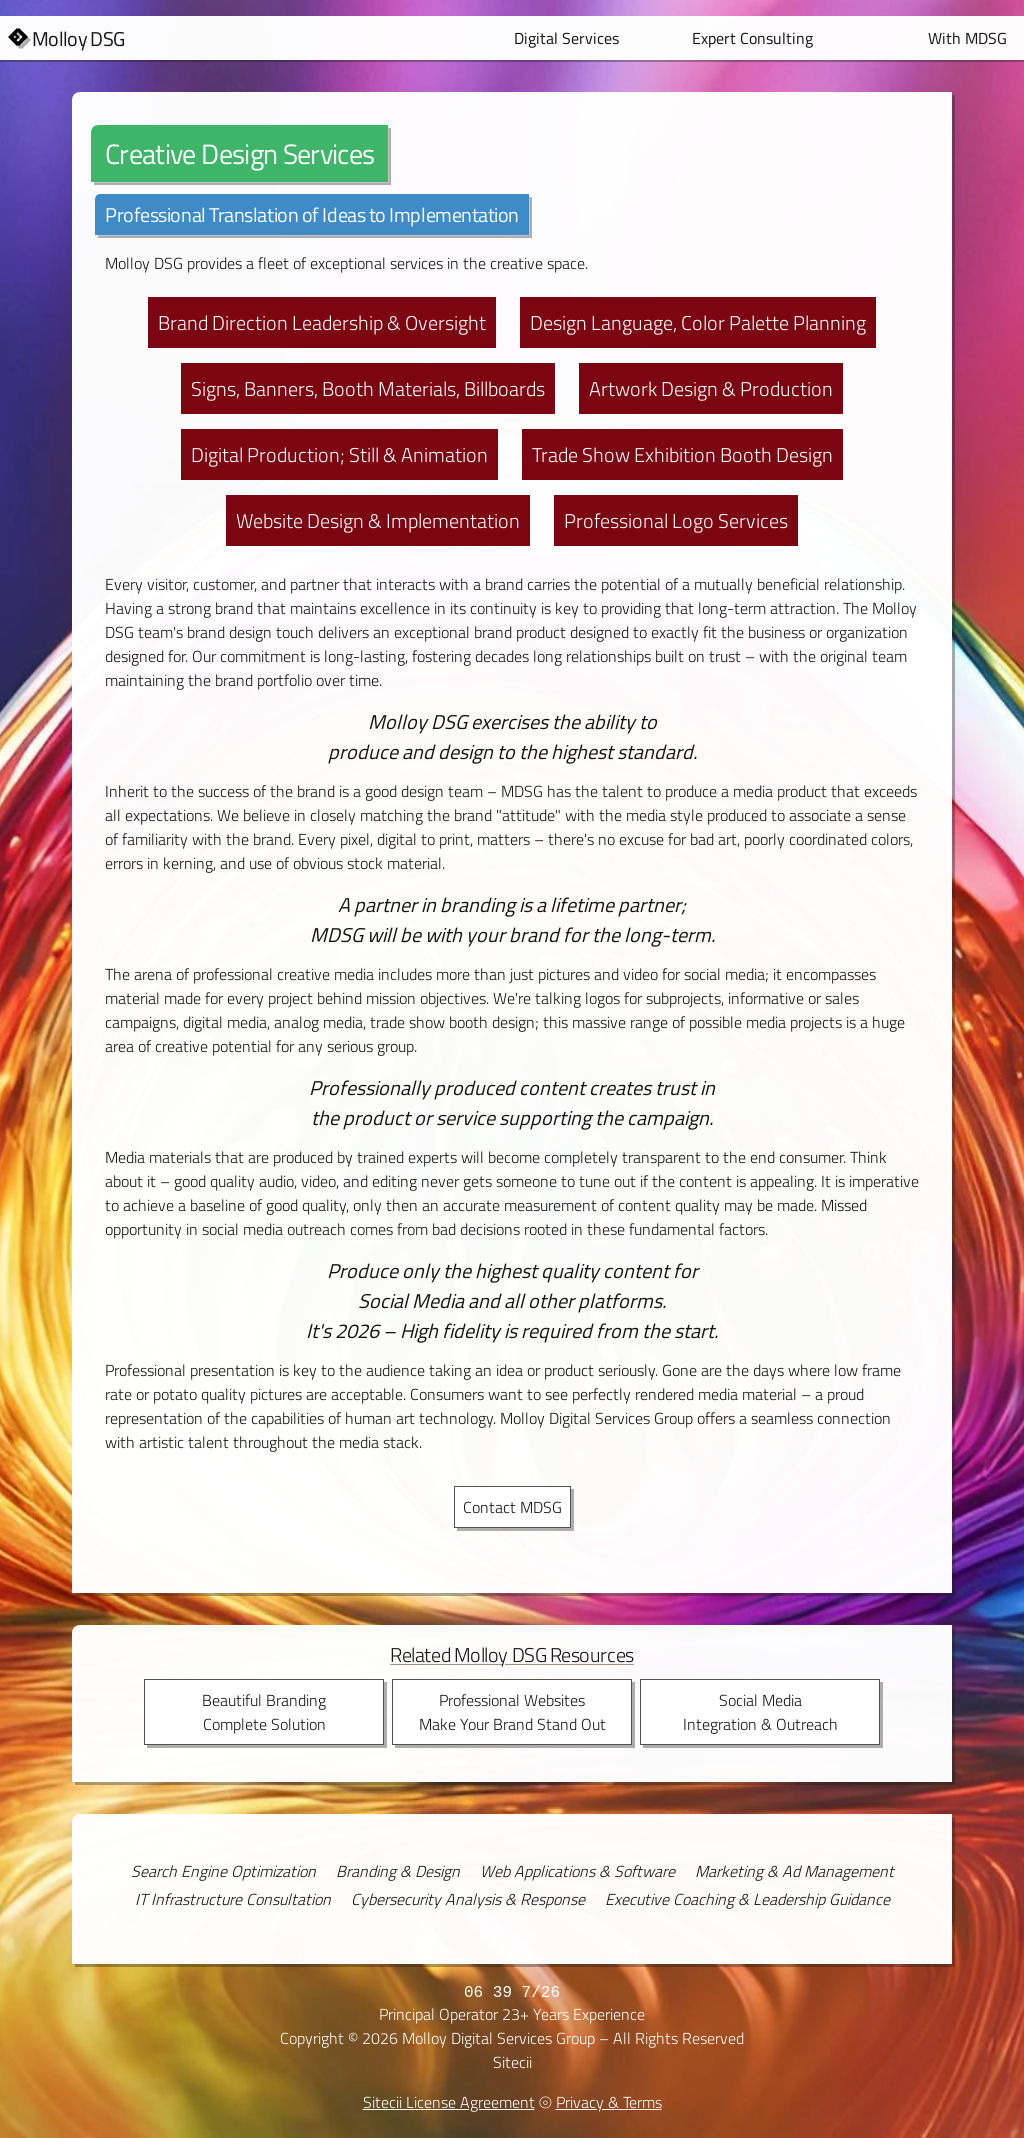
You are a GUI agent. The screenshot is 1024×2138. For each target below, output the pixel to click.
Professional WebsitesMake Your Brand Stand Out (512, 1712)
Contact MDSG (512, 1507)
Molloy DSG (78, 39)
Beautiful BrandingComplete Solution (264, 1712)
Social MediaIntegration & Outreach (760, 1712)
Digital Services (566, 38)
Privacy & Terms (609, 2102)
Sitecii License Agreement (449, 2102)
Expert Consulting (752, 38)
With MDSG (967, 38)
